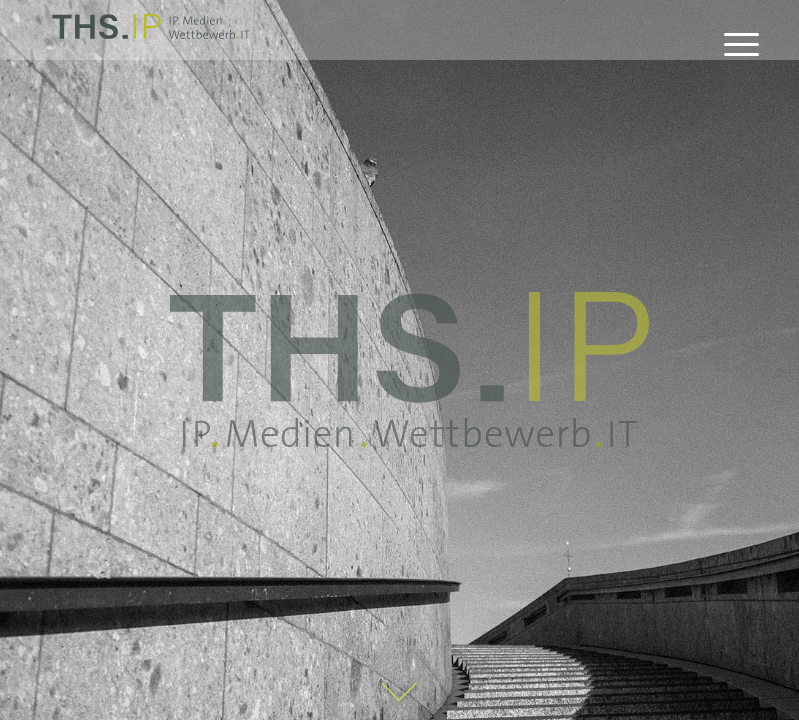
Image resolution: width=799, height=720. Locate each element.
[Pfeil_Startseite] (400, 694)
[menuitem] (731, 45)
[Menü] (731, 45)
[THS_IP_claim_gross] (409, 369)
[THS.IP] (151, 33)
